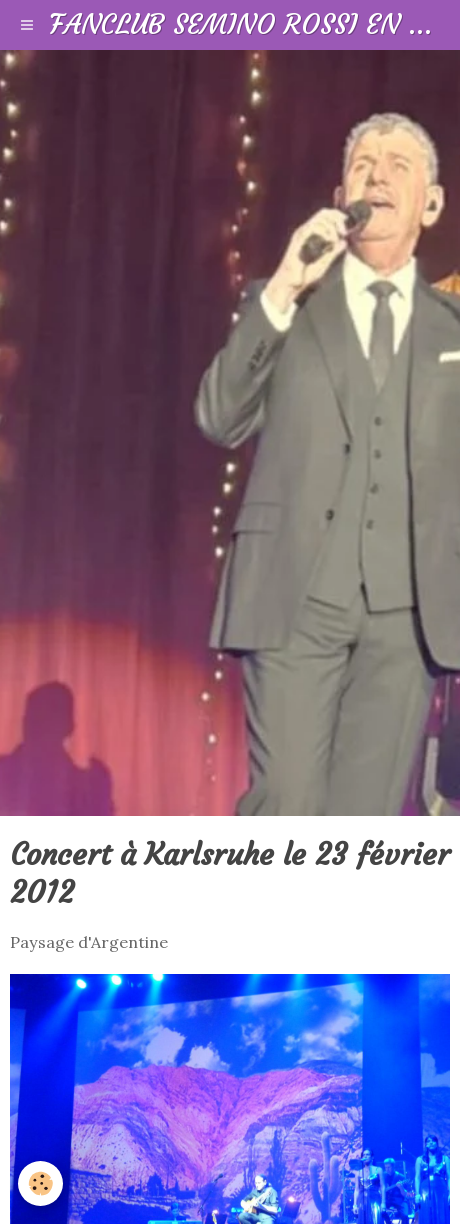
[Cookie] (40, 1183)
